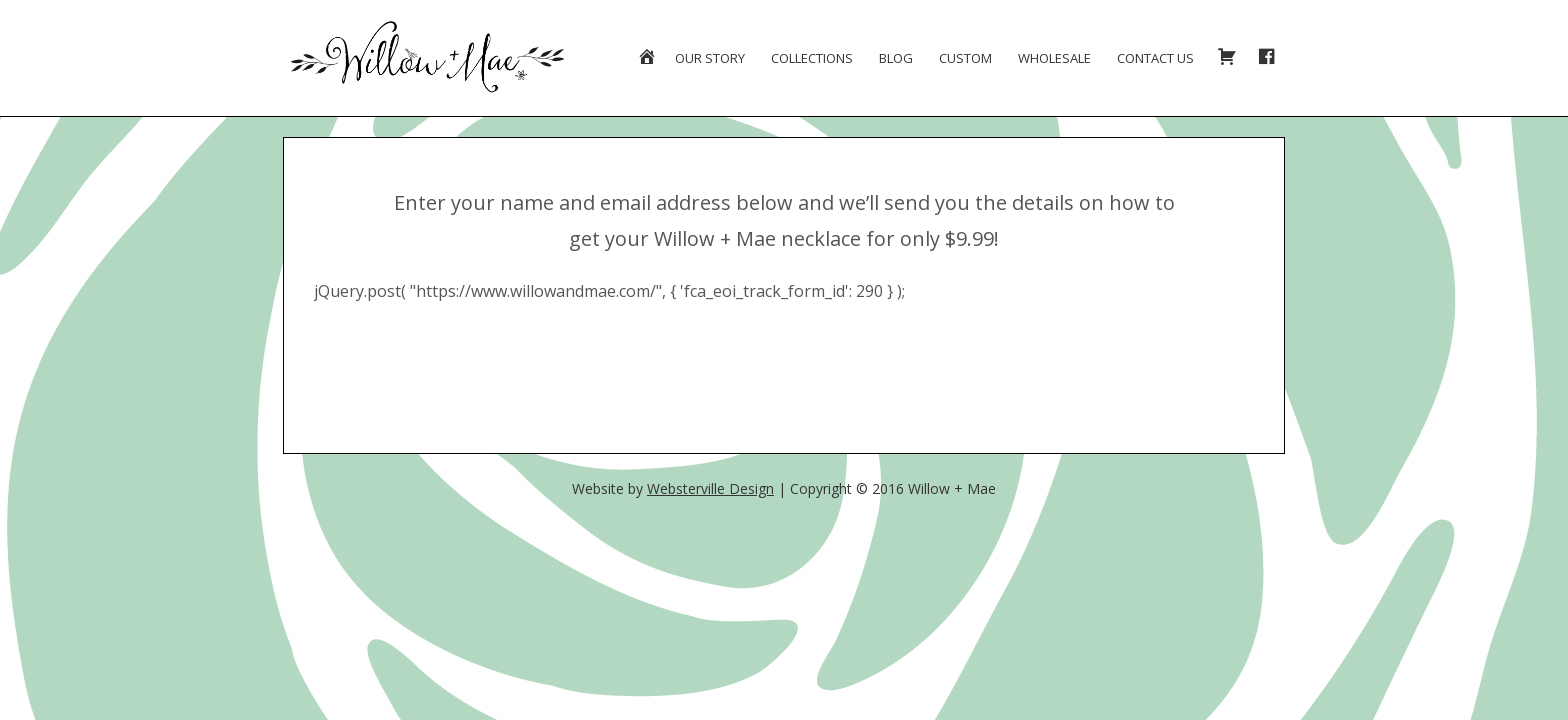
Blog (896, 58)
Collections (812, 58)
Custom (965, 58)
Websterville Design (710, 488)
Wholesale (1054, 58)
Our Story (710, 58)
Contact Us (1155, 58)
